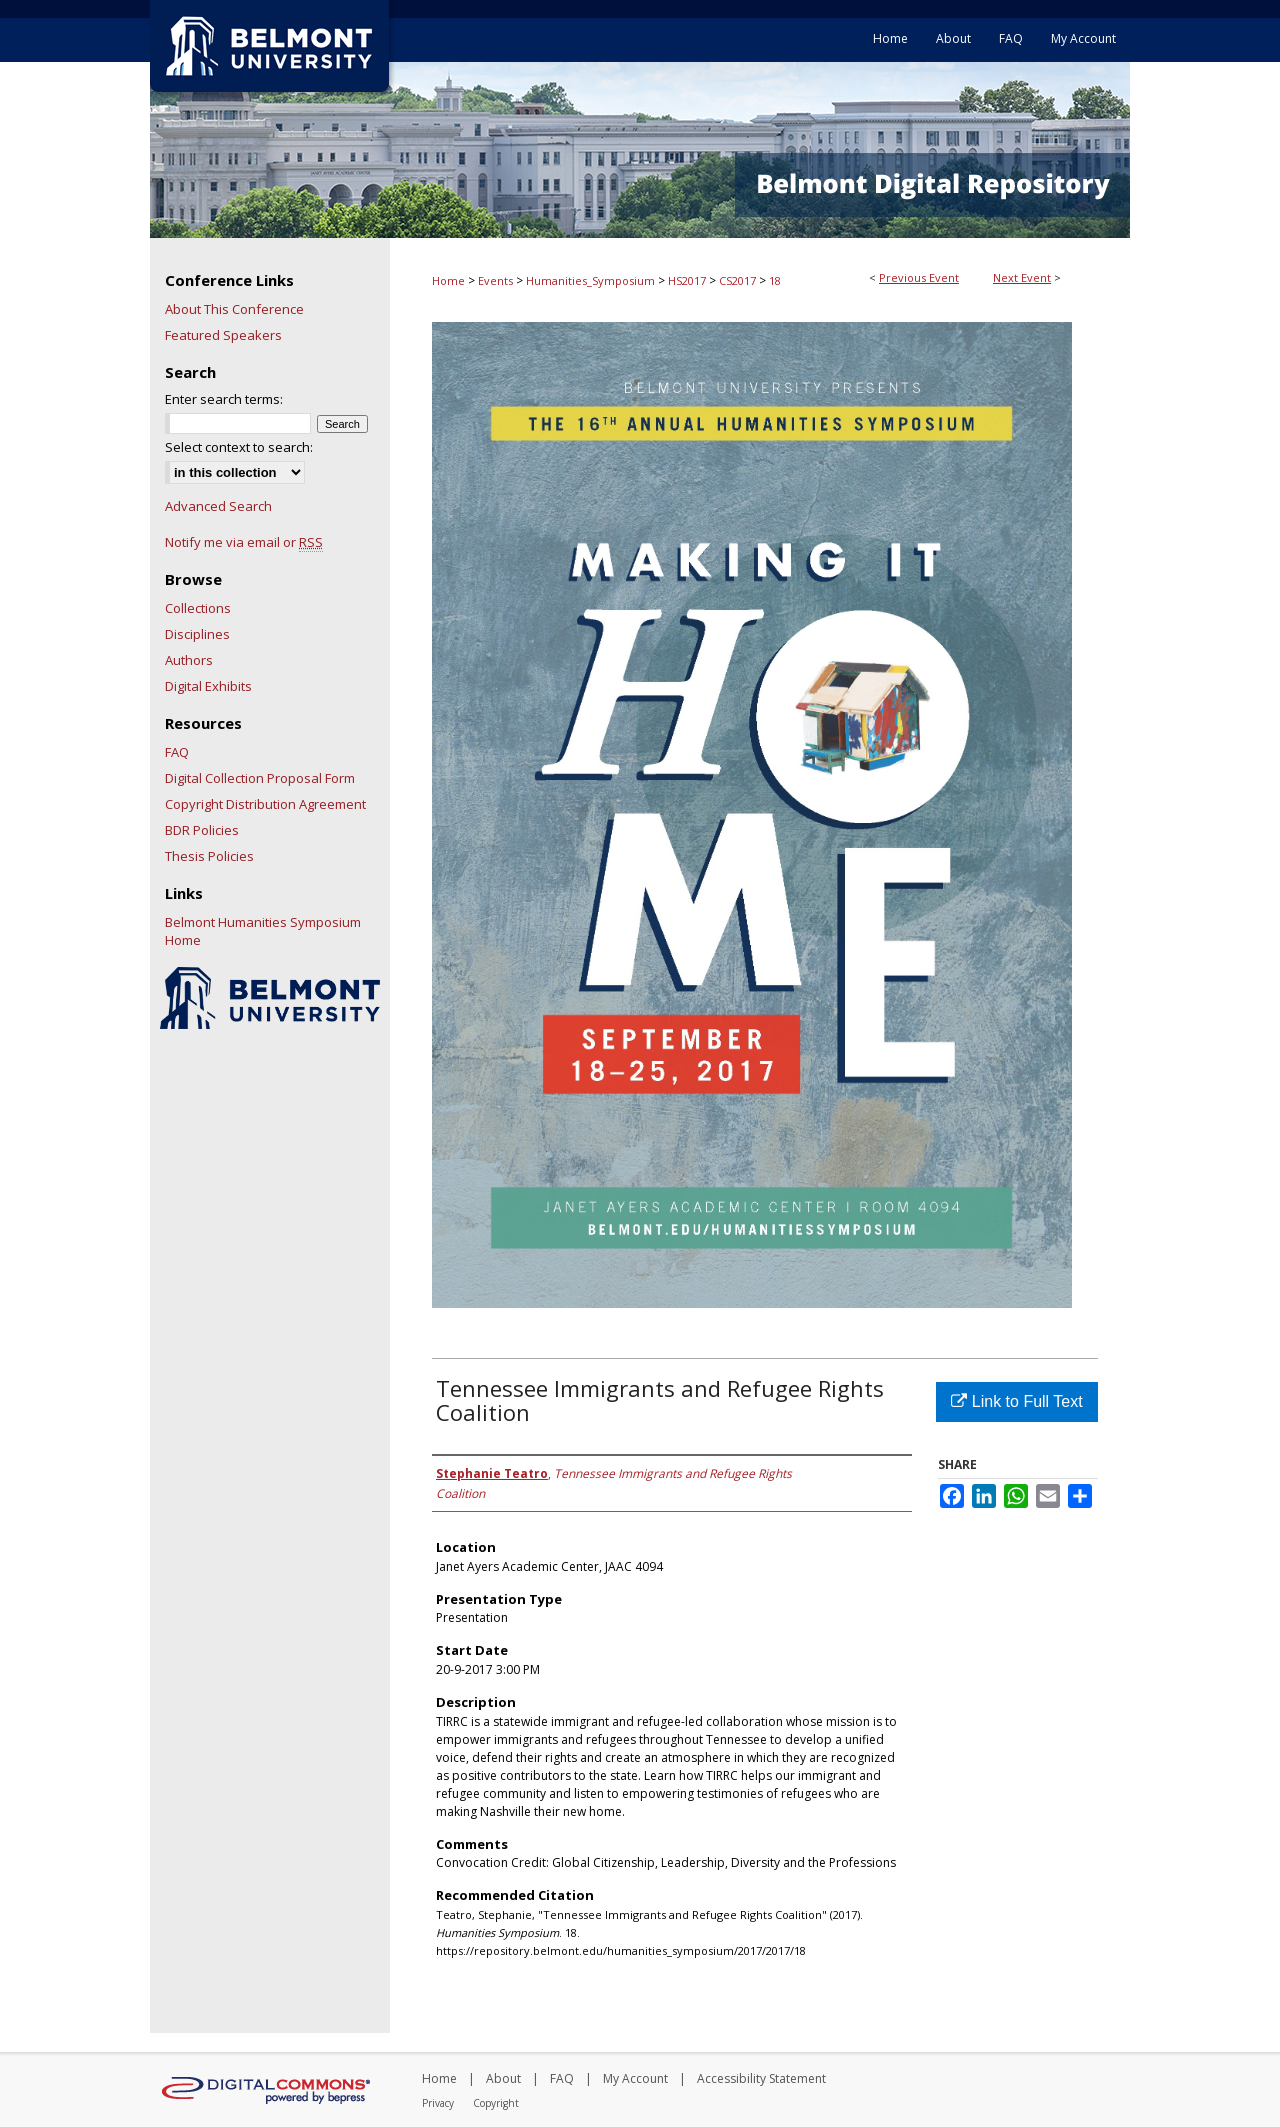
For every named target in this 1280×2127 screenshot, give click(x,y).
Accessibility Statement (761, 2078)
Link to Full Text (1016, 1401)
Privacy (438, 2103)
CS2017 (739, 280)
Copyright (496, 2103)
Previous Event (919, 277)
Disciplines (197, 634)
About (503, 2078)
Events (497, 280)
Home (448, 280)
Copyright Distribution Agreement (265, 804)
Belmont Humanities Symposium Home (263, 931)
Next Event (1022, 277)
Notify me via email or (244, 542)
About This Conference (234, 309)
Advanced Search (218, 506)
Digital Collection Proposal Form (260, 778)
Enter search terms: (224, 399)
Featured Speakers (223, 335)
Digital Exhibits (208, 686)
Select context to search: (239, 447)
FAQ (177, 752)
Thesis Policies (209, 856)
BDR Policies (202, 830)
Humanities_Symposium (592, 280)
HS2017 (688, 280)
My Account (635, 2078)
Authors (189, 660)
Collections (198, 608)
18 (775, 280)
